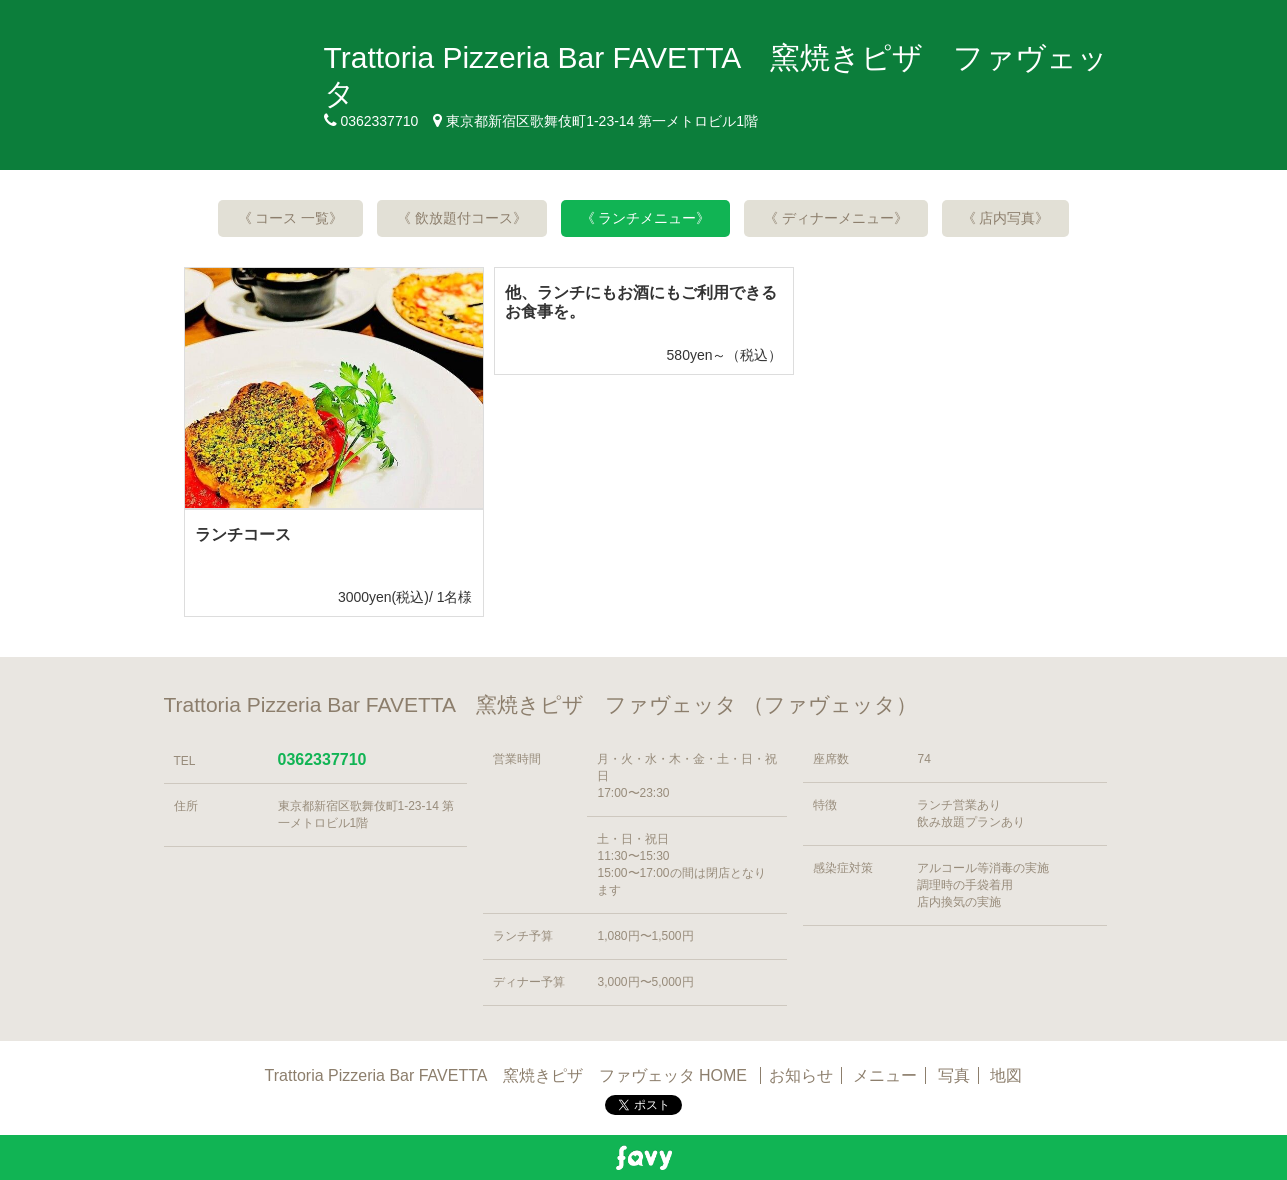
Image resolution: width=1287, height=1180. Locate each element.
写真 (954, 1075)
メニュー (885, 1075)
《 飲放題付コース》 (462, 218)
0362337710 (322, 759)
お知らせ (801, 1075)
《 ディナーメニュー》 (836, 218)
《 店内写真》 (1006, 218)
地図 (1006, 1075)
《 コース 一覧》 (291, 218)
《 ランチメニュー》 (646, 218)
